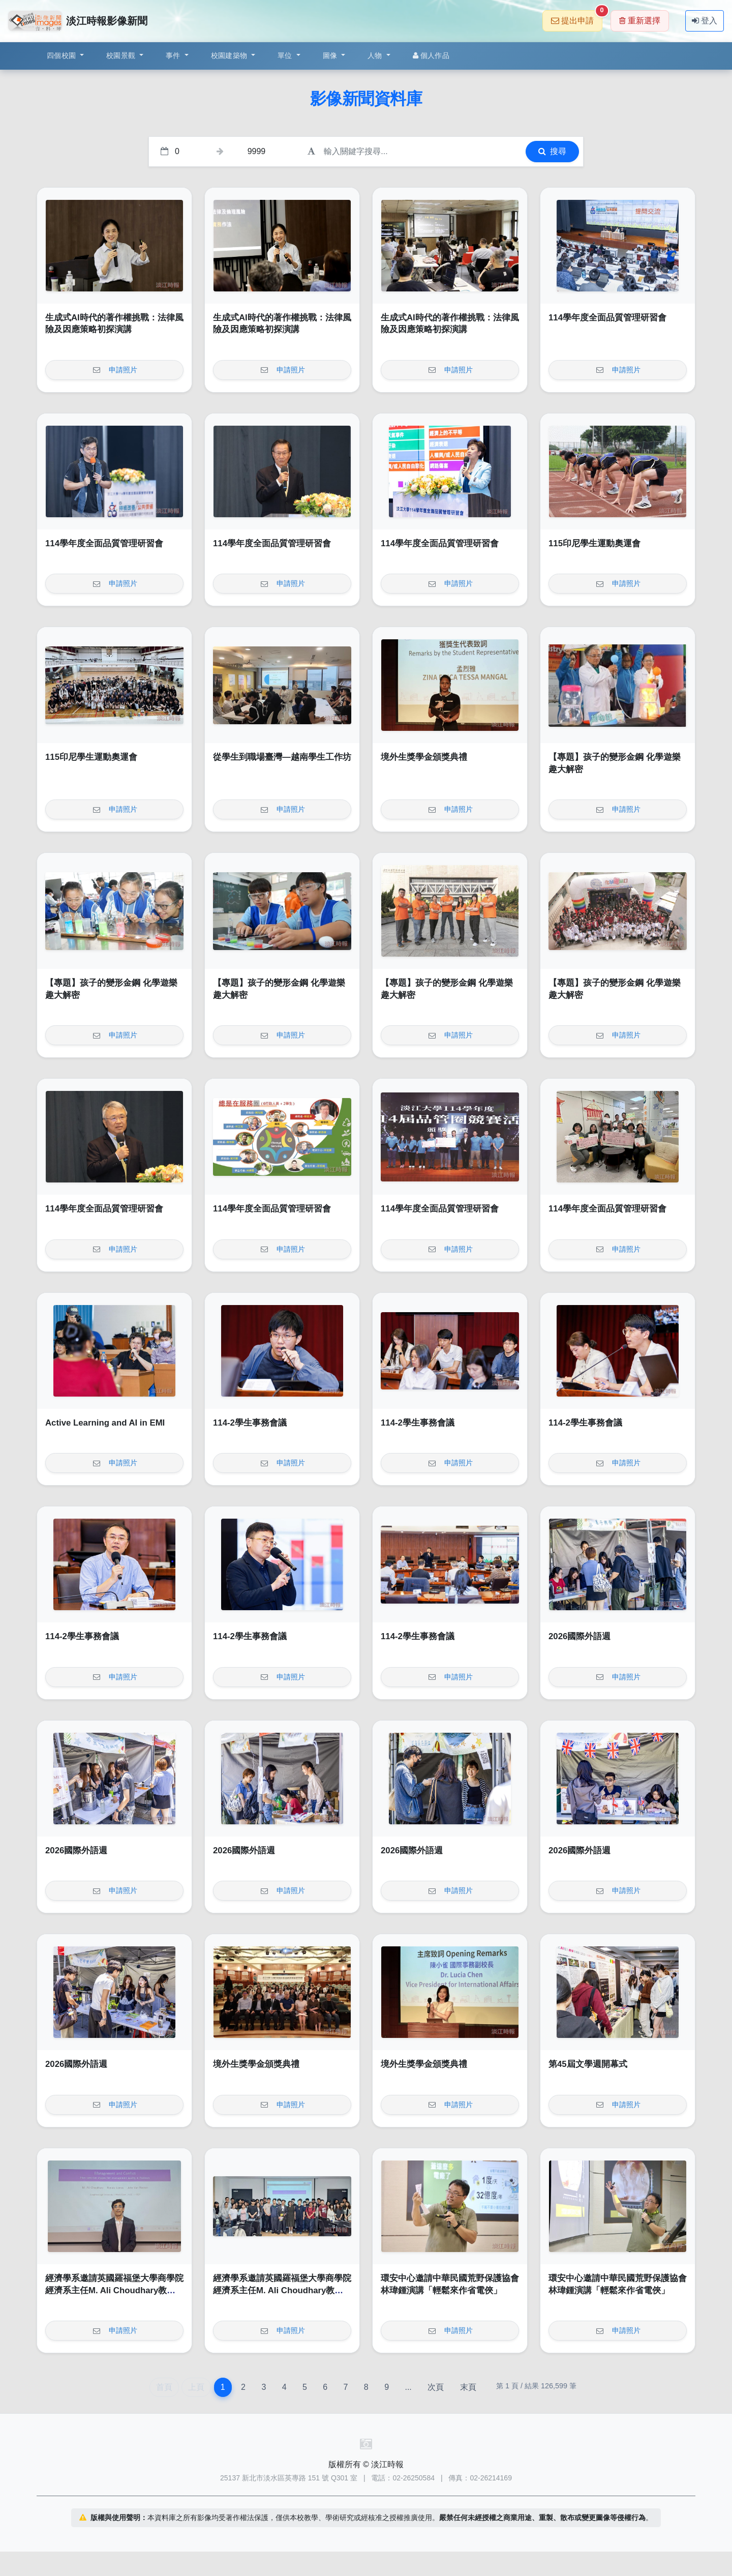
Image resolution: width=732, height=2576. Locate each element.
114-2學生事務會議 (250, 1423)
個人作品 (431, 55)
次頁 (436, 2387)
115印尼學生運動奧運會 (594, 543)
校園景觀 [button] (121, 55)
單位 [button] (286, 55)
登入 (704, 20)
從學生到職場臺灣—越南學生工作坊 (282, 757)
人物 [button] (376, 55)
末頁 (468, 2387)
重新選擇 (639, 20)
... (408, 2387)
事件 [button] (174, 55)
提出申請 (576, 17)
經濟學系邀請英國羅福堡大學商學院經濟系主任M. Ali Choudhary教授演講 (114, 2290)
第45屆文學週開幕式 (587, 2064)
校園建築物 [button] (230, 55)
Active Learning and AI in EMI (105, 1423)
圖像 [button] (331, 55)
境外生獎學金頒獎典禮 (424, 757)
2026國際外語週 (579, 1636)
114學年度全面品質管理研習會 (607, 317)
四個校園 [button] (62, 55)
